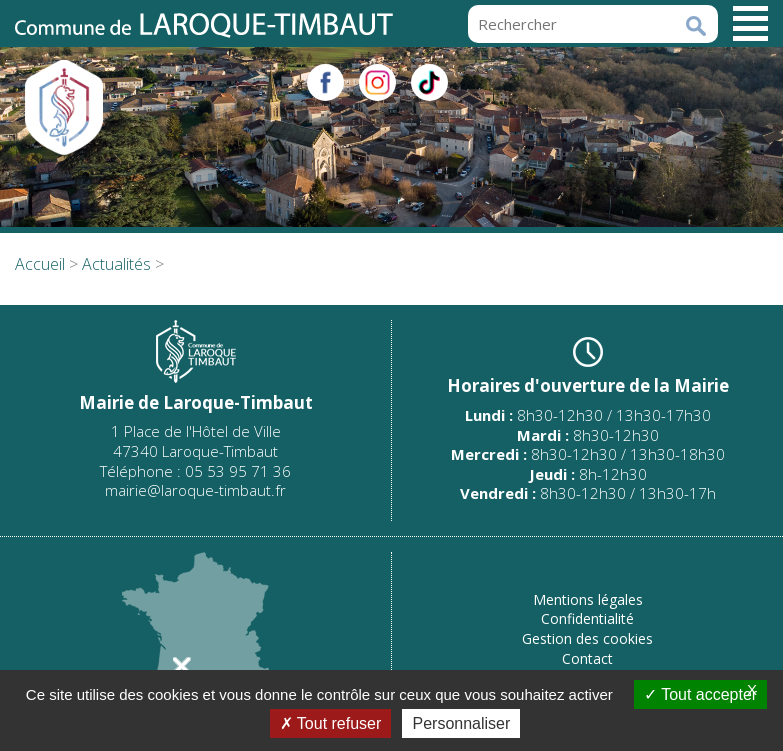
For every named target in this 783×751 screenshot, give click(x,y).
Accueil (40, 264)
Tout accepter (700, 694)
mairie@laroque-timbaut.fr (195, 490)
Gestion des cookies (587, 638)
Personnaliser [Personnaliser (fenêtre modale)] (461, 723)
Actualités (116, 264)
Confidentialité (587, 618)
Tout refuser (331, 723)
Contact (587, 658)
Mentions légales (588, 599)
